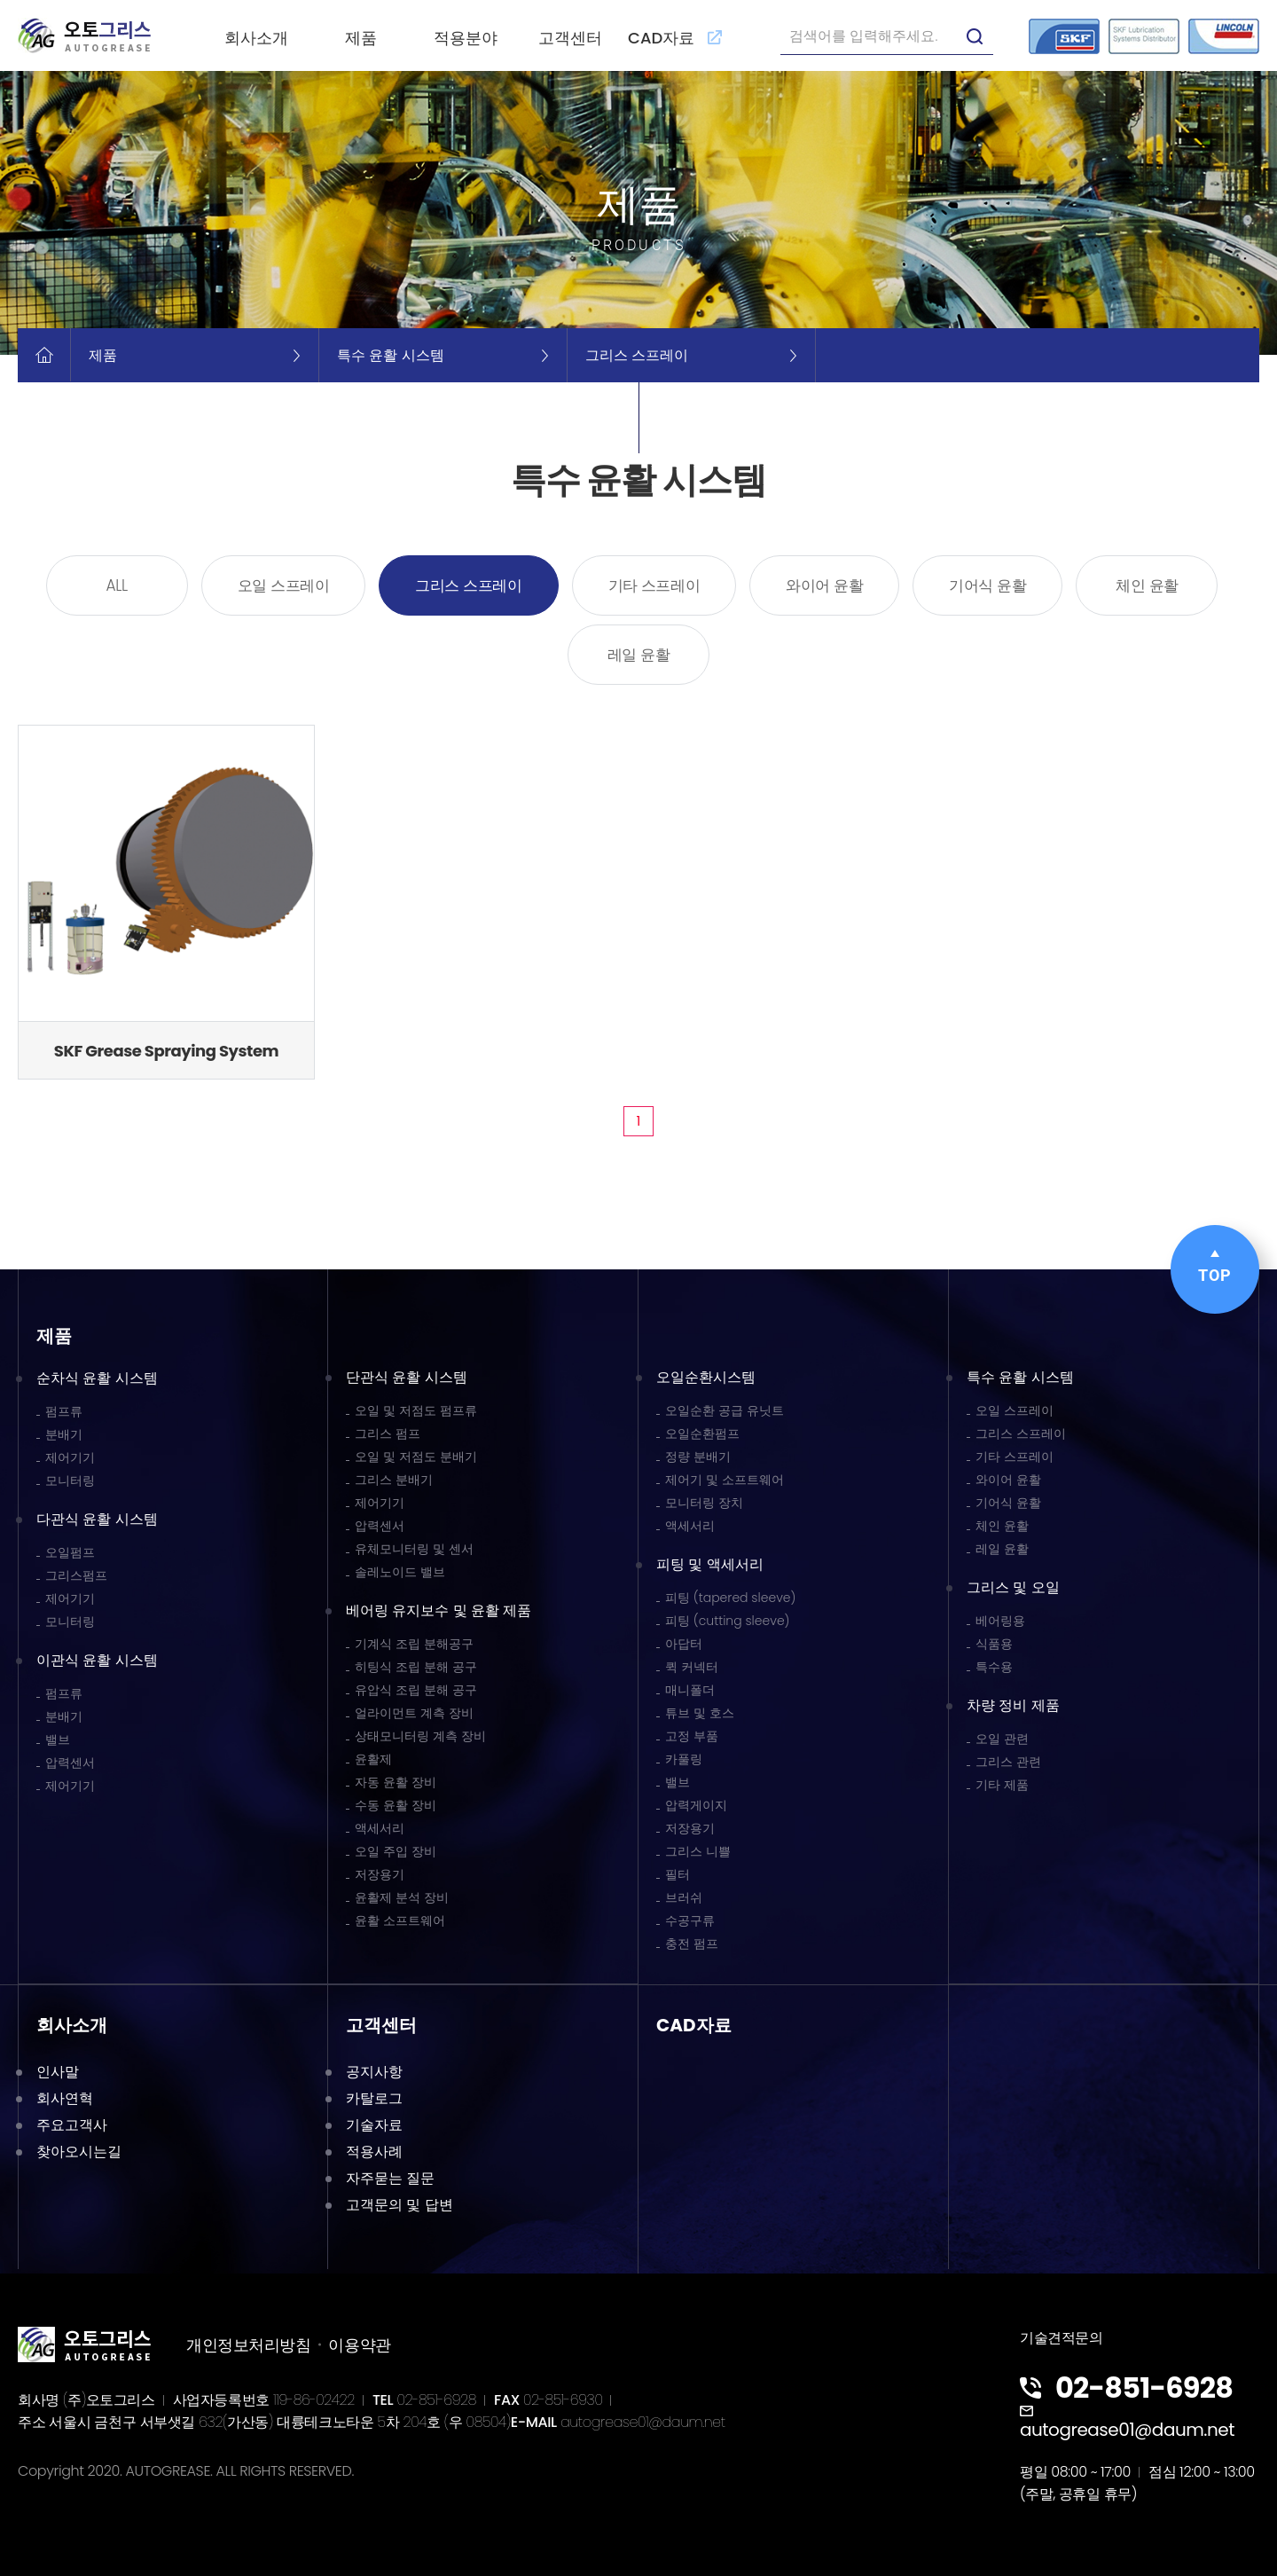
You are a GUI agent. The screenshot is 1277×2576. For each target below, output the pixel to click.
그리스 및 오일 (1013, 1587)
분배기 (63, 1434)
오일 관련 (1002, 1738)
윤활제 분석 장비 (402, 1897)
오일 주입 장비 (395, 1851)
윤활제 (373, 1759)
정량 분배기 (698, 1456)
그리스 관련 (1008, 1762)
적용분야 (465, 38)
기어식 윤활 (987, 585)
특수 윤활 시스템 (1020, 1377)
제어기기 (70, 1457)
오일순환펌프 (702, 1433)
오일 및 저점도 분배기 (416, 1456)
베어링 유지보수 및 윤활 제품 (438, 1610)
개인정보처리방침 (248, 2345)
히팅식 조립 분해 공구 (416, 1667)
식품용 (994, 1644)
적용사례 (374, 2151)
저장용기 (379, 1874)
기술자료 (374, 2125)
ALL (117, 585)
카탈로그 (374, 2098)
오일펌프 (70, 1552)
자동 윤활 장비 (395, 1782)
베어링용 (1000, 1621)
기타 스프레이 (654, 585)
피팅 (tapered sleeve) (730, 1597)
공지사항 (374, 2072)
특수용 (994, 1667)
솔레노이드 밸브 (400, 1572)
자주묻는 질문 (390, 2178)
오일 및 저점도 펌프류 (416, 1410)
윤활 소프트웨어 (400, 1920)
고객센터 (570, 38)
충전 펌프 (691, 1943)
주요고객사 (71, 2125)
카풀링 (683, 1759)
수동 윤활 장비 (395, 1805)
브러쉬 (683, 1897)
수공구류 (690, 1920)
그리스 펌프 (387, 1433)
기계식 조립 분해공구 (414, 1644)
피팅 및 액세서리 (710, 1564)
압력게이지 (696, 1805)
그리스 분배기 (394, 1479)
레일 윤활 (638, 654)
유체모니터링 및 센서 (414, 1549)
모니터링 (70, 1480)
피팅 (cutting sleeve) (727, 1621)
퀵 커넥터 (691, 1667)
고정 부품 (691, 1736)
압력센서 (70, 1762)
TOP (1215, 1267)
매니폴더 (690, 1690)
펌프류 (63, 1411)
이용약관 (359, 2345)
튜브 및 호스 (699, 1713)
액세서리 (379, 1828)
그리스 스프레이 (468, 585)
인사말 (57, 2072)
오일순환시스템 (706, 1377)
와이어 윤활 (824, 585)
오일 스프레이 (284, 585)
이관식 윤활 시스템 (97, 1660)
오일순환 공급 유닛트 (724, 1410)
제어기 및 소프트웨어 (724, 1479)
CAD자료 (675, 38)
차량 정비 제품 (1013, 1705)
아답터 (683, 1644)
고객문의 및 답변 (399, 2205)
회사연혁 (64, 2098)
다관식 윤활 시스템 (97, 1519)
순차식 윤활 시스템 (97, 1378)
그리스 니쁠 (698, 1851)
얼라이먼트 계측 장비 (414, 1713)
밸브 (57, 1739)
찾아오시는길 (78, 2151)
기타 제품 (1002, 1785)
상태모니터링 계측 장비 (420, 1736)
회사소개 (256, 38)
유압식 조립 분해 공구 (416, 1690)
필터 (677, 1874)
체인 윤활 (1147, 585)
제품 (361, 38)
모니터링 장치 (704, 1503)
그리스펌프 (76, 1575)
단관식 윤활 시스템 (406, 1377)
